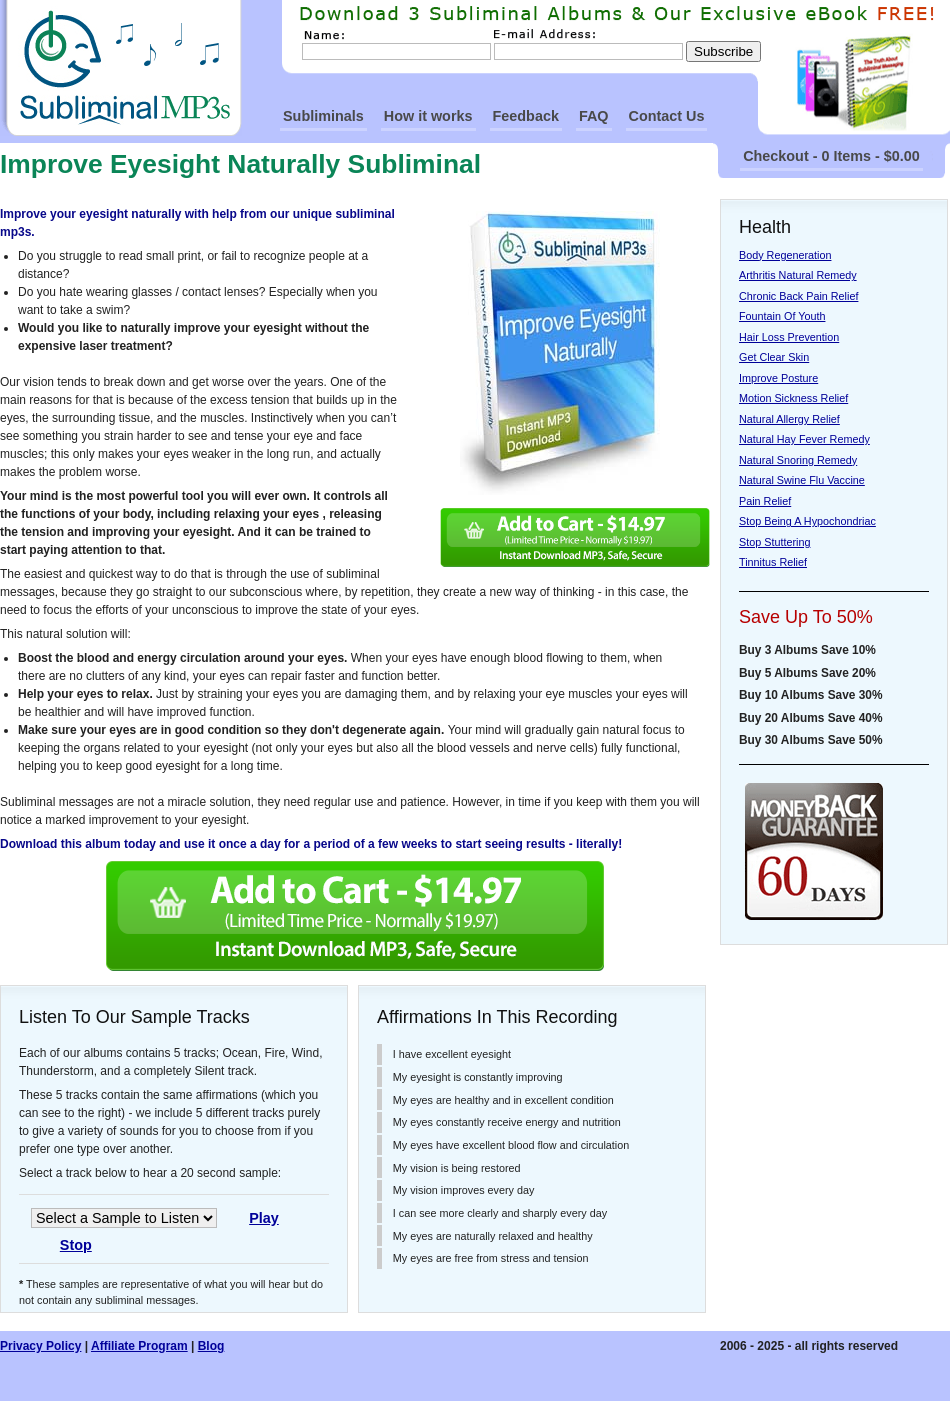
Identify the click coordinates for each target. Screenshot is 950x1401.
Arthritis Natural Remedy (798, 275)
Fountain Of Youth (782, 316)
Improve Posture (778, 378)
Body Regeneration (785, 255)
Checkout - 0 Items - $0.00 (831, 156)
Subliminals (323, 116)
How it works (428, 116)
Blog (211, 1346)
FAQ (594, 116)
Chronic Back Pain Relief (798, 296)
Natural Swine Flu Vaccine (802, 480)
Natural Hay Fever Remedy (804, 439)
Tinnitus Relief (773, 562)
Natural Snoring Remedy (798, 460)
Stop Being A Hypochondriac (807, 521)
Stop (76, 1245)
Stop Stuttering (774, 542)
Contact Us (667, 116)
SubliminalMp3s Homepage (121, 68)
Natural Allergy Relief (789, 419)
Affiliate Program (139, 1346)
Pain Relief (765, 501)
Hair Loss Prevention (789, 337)
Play (264, 1218)
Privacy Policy (40, 1346)
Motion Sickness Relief (793, 398)
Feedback (526, 116)
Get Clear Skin (774, 357)
